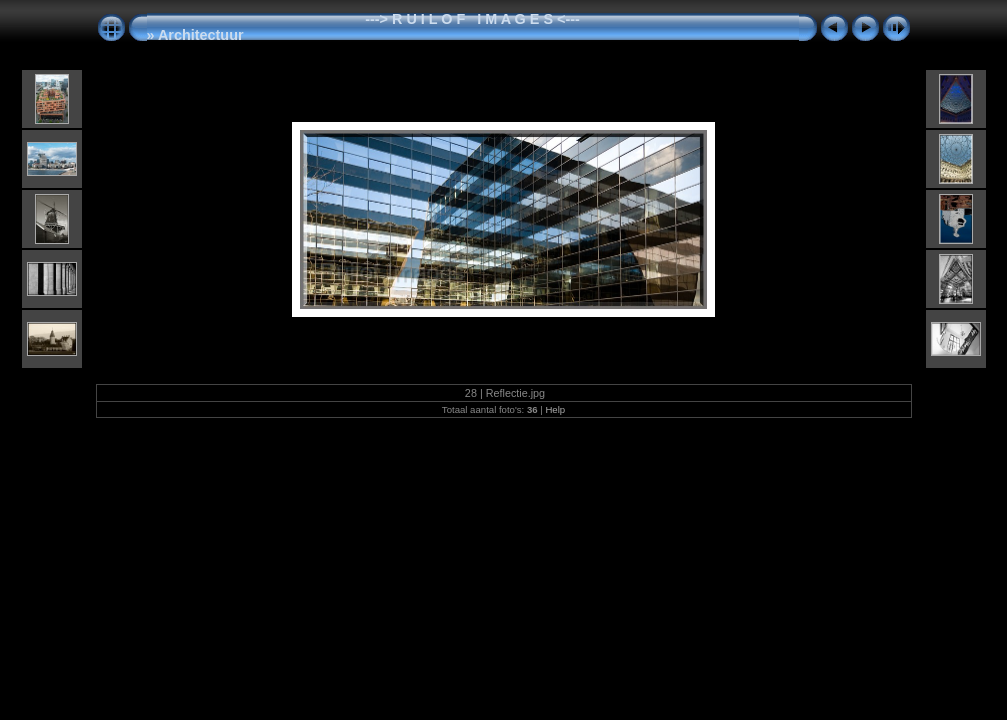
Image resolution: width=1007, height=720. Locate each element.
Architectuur (201, 35)
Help (555, 409)
